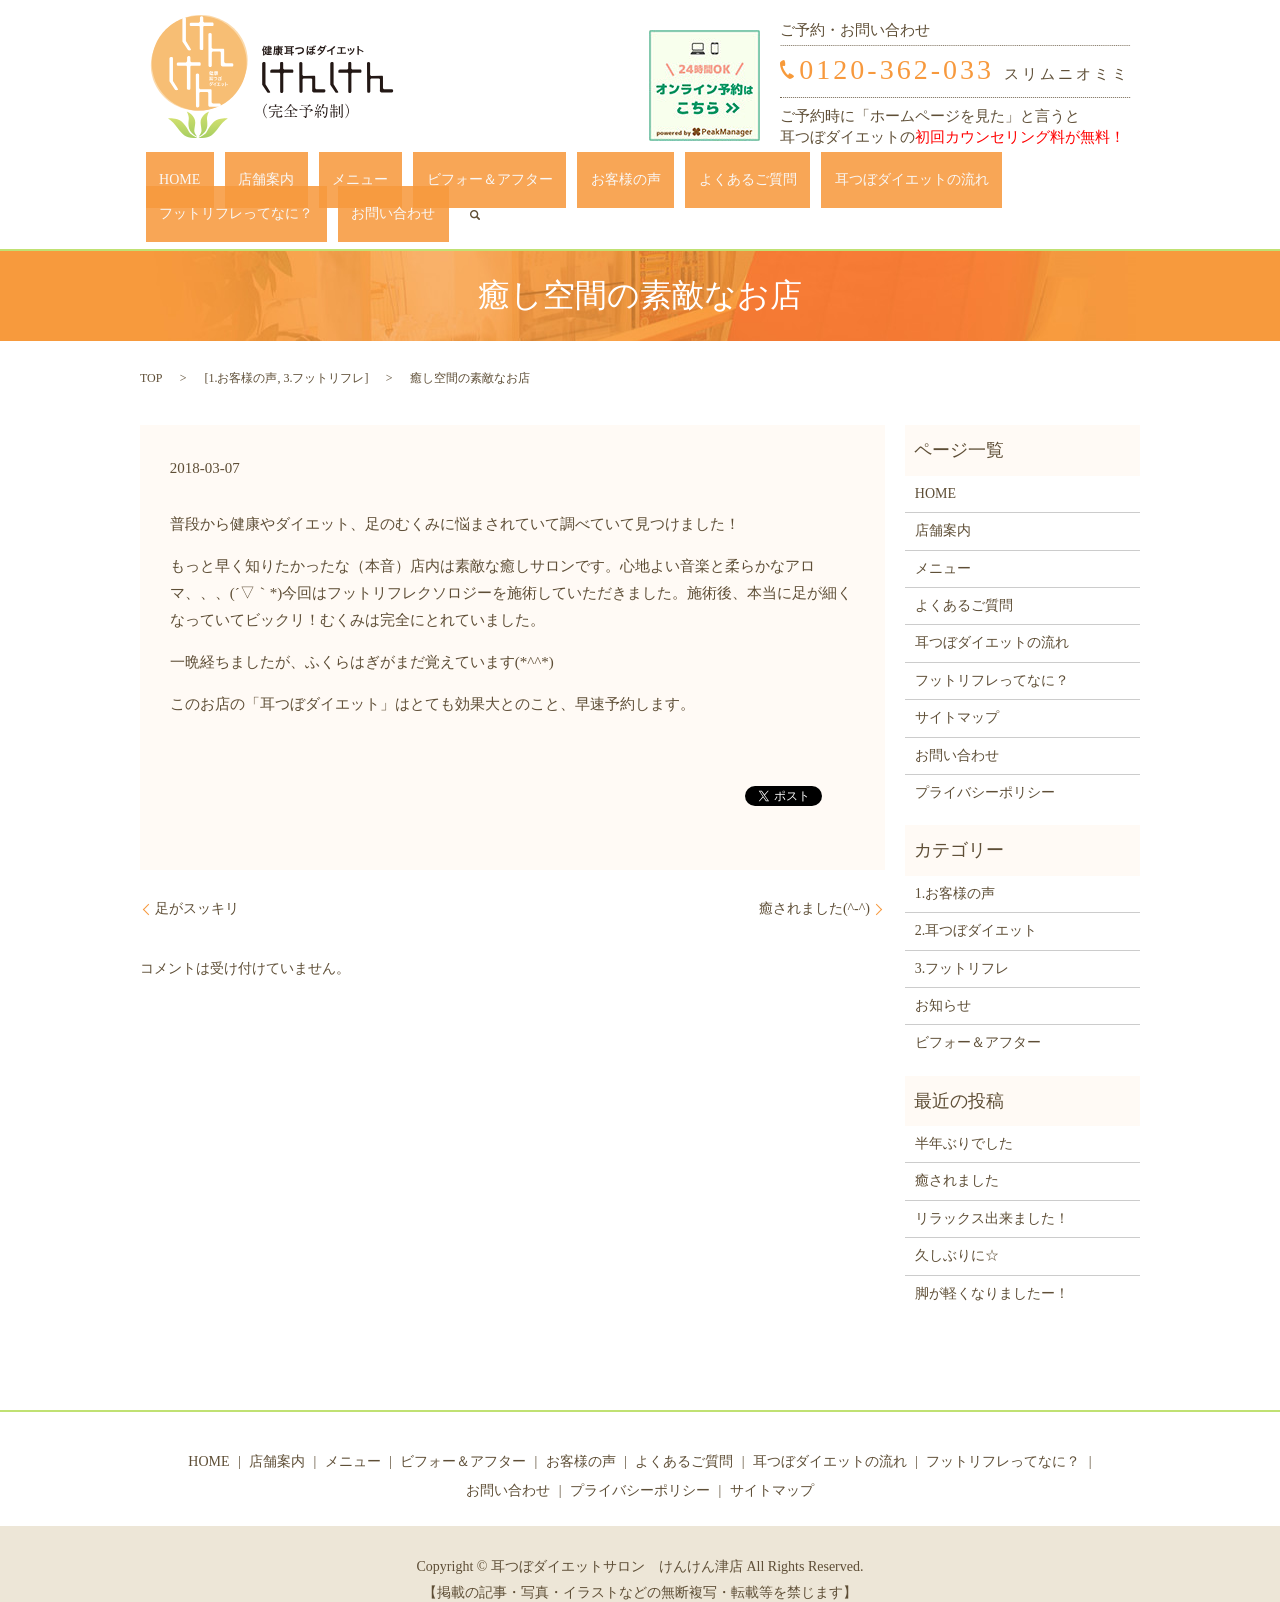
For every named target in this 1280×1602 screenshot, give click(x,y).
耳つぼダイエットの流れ (746, 184)
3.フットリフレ (323, 347)
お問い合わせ (1042, 184)
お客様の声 (514, 184)
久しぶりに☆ (957, 1225)
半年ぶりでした (964, 1112)
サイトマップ (957, 686)
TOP (151, 347)
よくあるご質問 (609, 184)
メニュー (303, 184)
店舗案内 (235, 184)
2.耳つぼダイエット (976, 899)
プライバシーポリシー (985, 761)
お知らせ (943, 974)
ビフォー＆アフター (405, 184)
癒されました (957, 1150)
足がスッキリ (197, 878)
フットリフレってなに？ (912, 184)
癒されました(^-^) (814, 878)
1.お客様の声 (242, 347)
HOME (175, 184)
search (1110, 184)
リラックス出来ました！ (992, 1187)
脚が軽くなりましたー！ (992, 1262)
